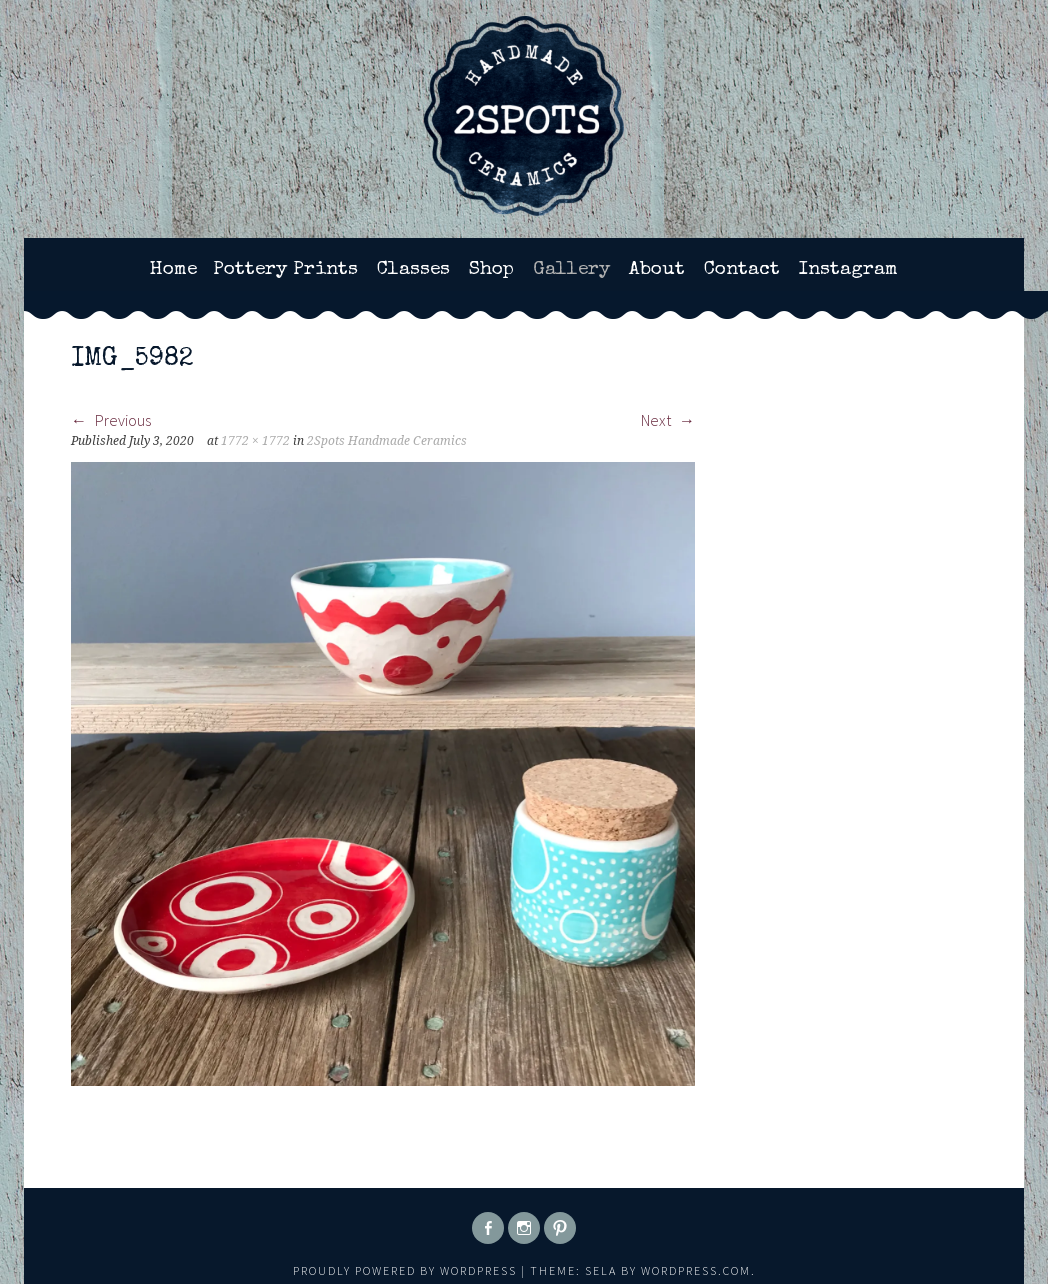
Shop (491, 270)
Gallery (571, 270)
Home (173, 270)
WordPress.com (696, 1270)
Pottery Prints (285, 270)
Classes (413, 270)
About (657, 270)
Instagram (848, 270)
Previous (111, 420)
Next (668, 420)
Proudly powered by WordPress (405, 1270)
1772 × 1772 (255, 441)
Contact (742, 270)
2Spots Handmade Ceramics (387, 441)
